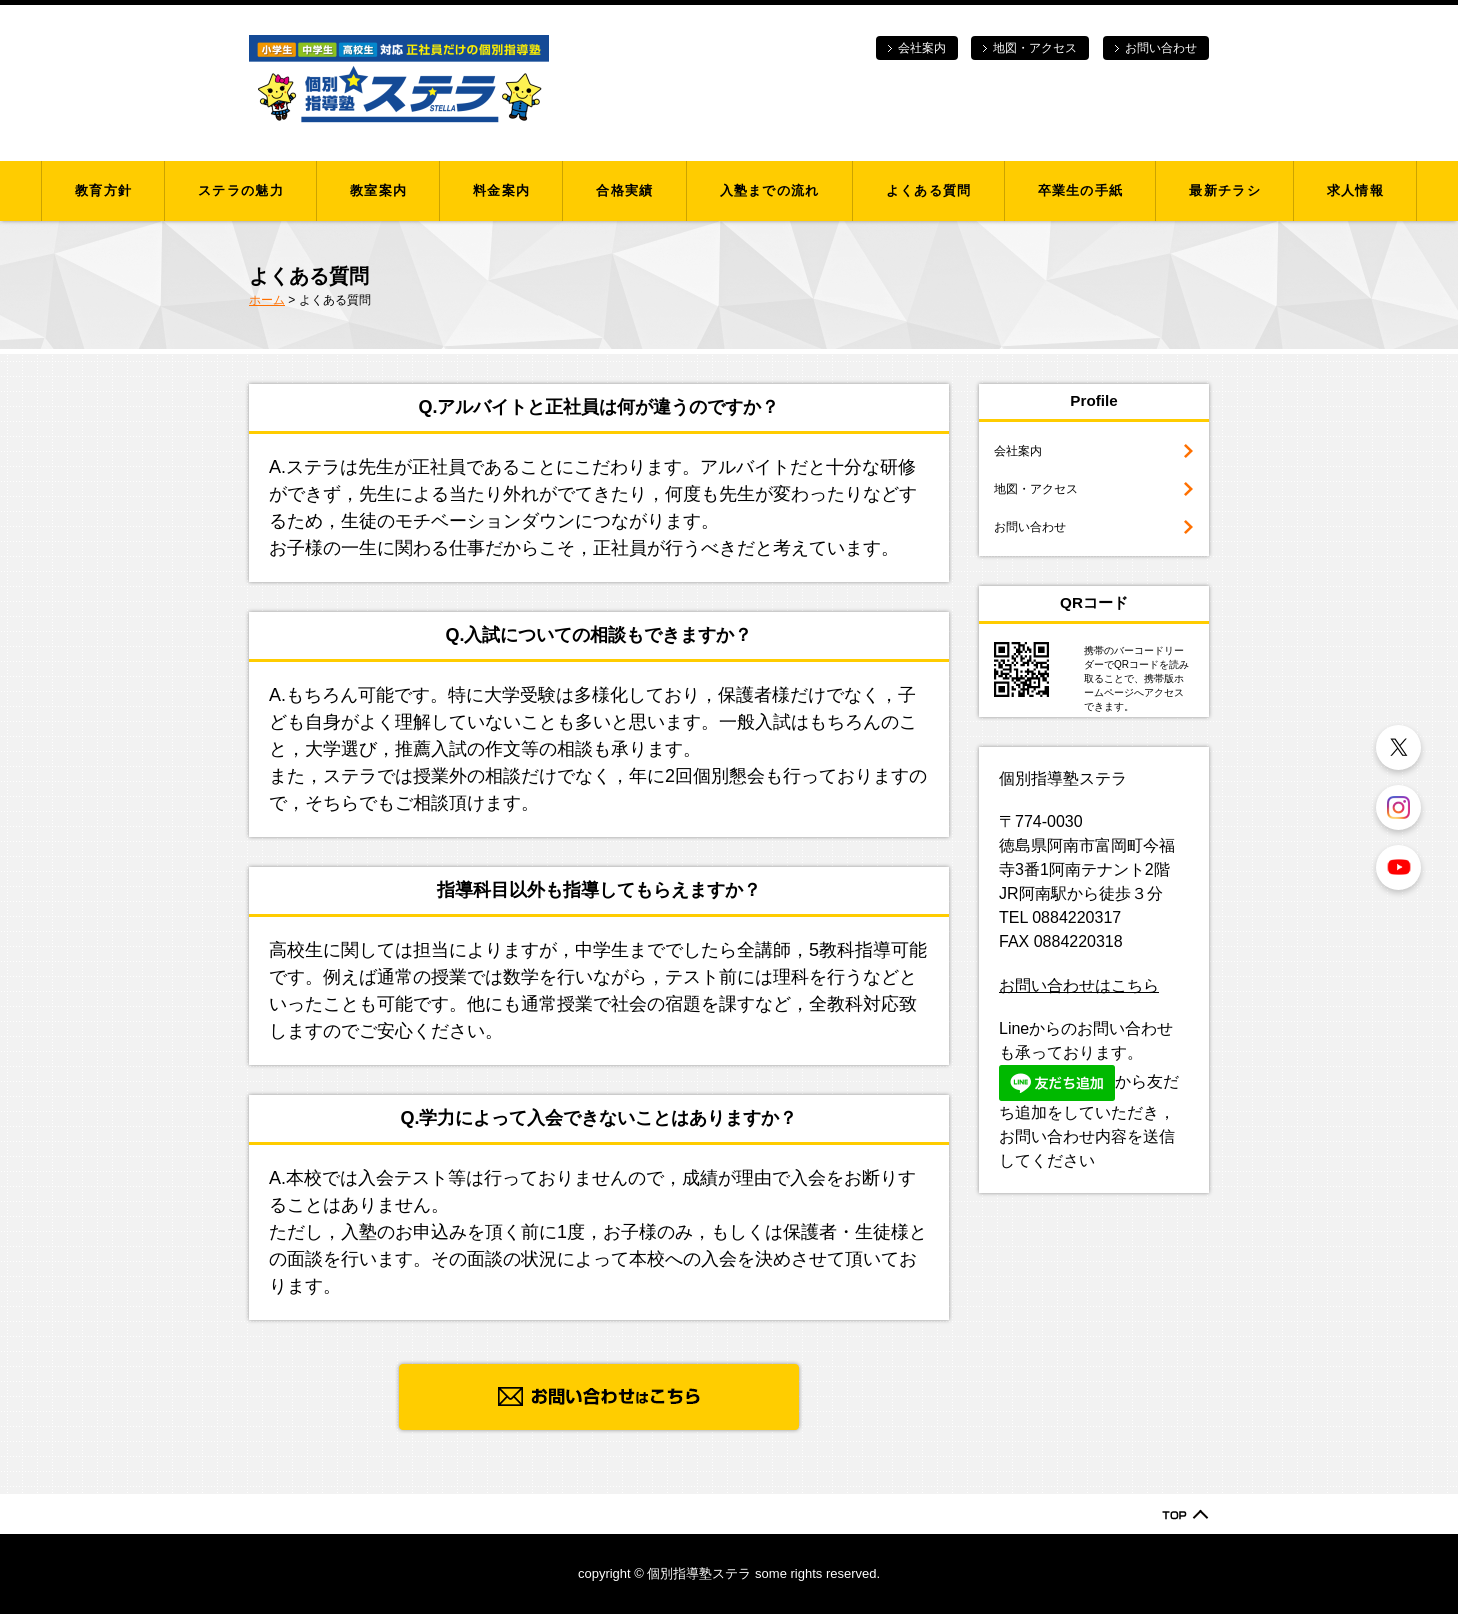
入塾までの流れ (770, 190)
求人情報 (1355, 190)
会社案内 (922, 48)
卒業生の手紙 (1081, 190)
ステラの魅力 (241, 190)
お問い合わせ (1161, 48)
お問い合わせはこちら (1079, 985)
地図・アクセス (1035, 48)
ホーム (267, 300)
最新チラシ (1225, 190)
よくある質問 (929, 190)
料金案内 (501, 190)
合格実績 (624, 190)
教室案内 (378, 190)
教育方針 (103, 190)
